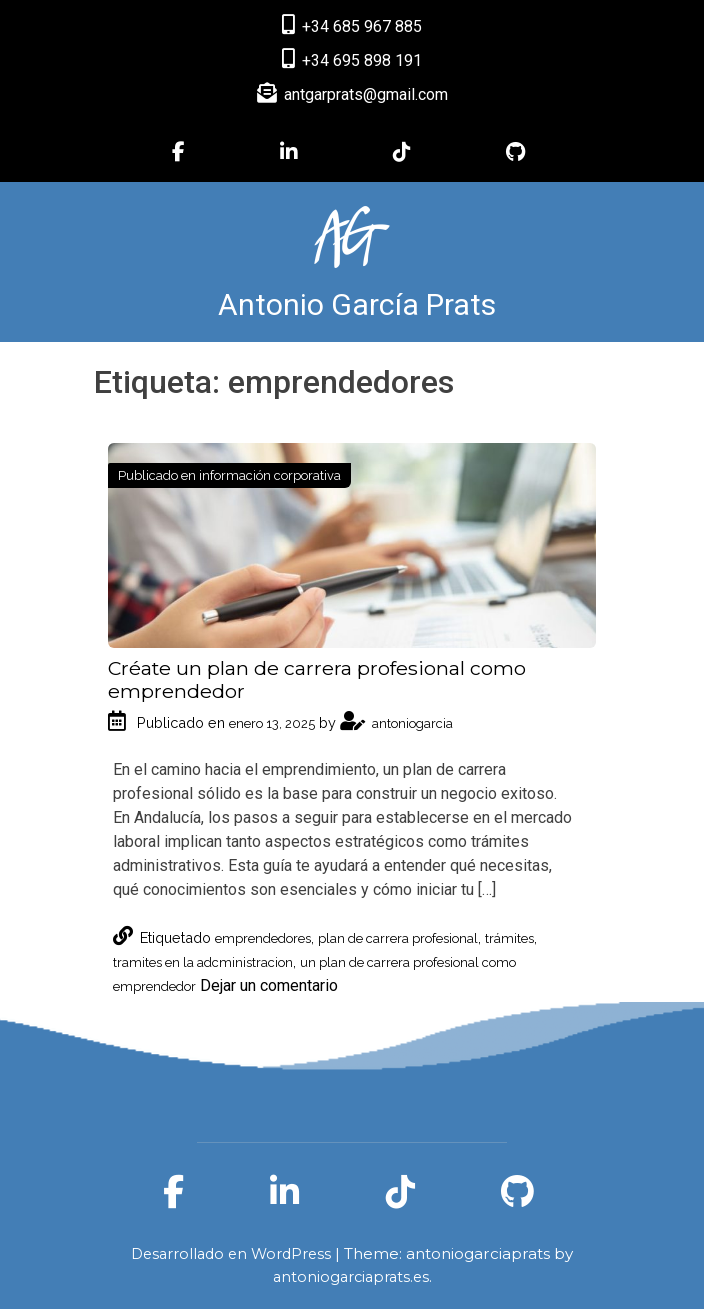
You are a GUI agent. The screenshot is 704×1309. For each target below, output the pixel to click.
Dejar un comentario (269, 985)
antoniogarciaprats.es (351, 1277)
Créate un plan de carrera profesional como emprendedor (317, 679)
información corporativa (270, 475)
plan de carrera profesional (398, 938)
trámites (509, 938)
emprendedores (263, 938)
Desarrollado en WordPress (233, 1254)
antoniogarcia (396, 723)
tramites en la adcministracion (203, 962)
